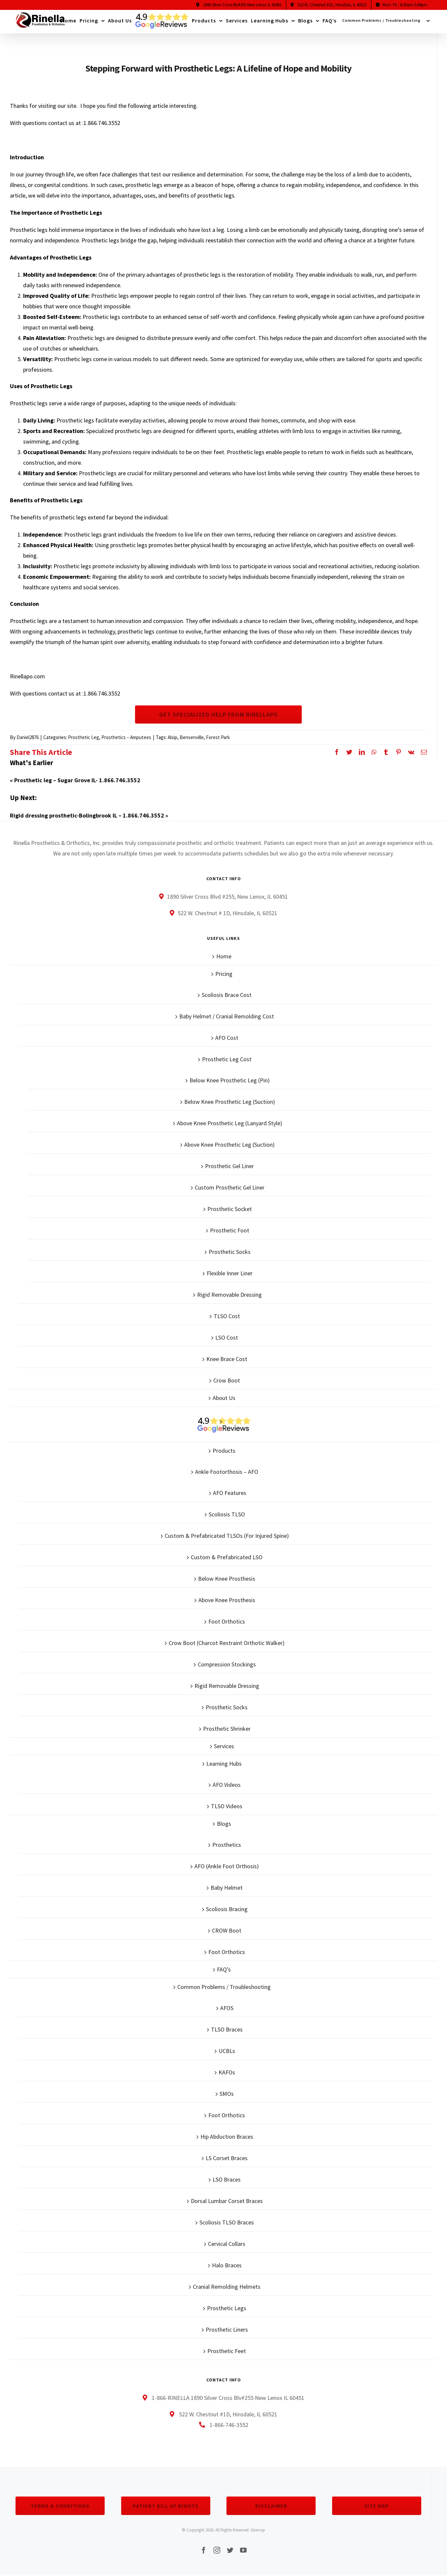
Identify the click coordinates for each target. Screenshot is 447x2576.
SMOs (227, 2093)
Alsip (172, 737)
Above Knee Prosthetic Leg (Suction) (229, 1144)
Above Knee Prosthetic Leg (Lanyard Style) (229, 1123)
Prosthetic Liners (227, 2329)
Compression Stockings (227, 1664)
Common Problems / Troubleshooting (224, 1987)
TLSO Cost (227, 1316)
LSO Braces (227, 2179)
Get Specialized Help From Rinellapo (218, 714)
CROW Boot (226, 1930)
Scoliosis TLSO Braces (226, 2222)
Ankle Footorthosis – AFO (226, 1471)
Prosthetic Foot (229, 1230)
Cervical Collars (226, 2244)
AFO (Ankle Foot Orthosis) (226, 1866)
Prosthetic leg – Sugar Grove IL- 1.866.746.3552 (77, 780)
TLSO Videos (226, 1806)
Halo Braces (227, 2265)
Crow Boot (226, 1380)
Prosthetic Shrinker (227, 1728)
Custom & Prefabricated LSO (226, 1557)
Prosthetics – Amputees (126, 737)
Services (224, 1746)
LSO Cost (226, 1337)
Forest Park (218, 737)
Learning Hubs (224, 1763)
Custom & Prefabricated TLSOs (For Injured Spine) (227, 1535)
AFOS (226, 2008)
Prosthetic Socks (230, 1252)
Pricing (223, 974)
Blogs (224, 1823)
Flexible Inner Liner (230, 1273)
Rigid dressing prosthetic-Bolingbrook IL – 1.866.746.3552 (87, 815)
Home (223, 956)
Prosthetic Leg (83, 737)
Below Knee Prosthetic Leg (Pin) (229, 1080)
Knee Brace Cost (226, 1359)
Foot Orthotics (226, 1621)
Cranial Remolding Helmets (226, 2286)
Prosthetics (226, 1844)
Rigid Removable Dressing (229, 1294)
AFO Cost (226, 1037)
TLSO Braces (227, 2029)
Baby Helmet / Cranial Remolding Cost (226, 1016)
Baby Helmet (227, 1887)
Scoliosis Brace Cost (227, 995)
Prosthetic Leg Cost (227, 1059)
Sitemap (258, 2530)
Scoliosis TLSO (227, 1514)
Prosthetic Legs (226, 2308)
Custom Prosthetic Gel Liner (229, 1187)
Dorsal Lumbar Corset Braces (227, 2201)
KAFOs (227, 2072)
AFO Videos (227, 1784)
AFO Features (229, 1493)
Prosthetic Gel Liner (229, 1166)
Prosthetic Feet (226, 2351)
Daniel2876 (28, 737)
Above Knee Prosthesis (226, 1600)
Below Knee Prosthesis (226, 1578)
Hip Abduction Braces (226, 2136)
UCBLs (227, 2051)
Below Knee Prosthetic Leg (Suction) (229, 1101)
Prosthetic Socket (229, 1209)
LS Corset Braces (227, 2158)
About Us (224, 1398)
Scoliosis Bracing (227, 1909)
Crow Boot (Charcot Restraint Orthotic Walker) (227, 1643)
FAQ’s (224, 1969)
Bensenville (192, 737)
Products (224, 1450)
